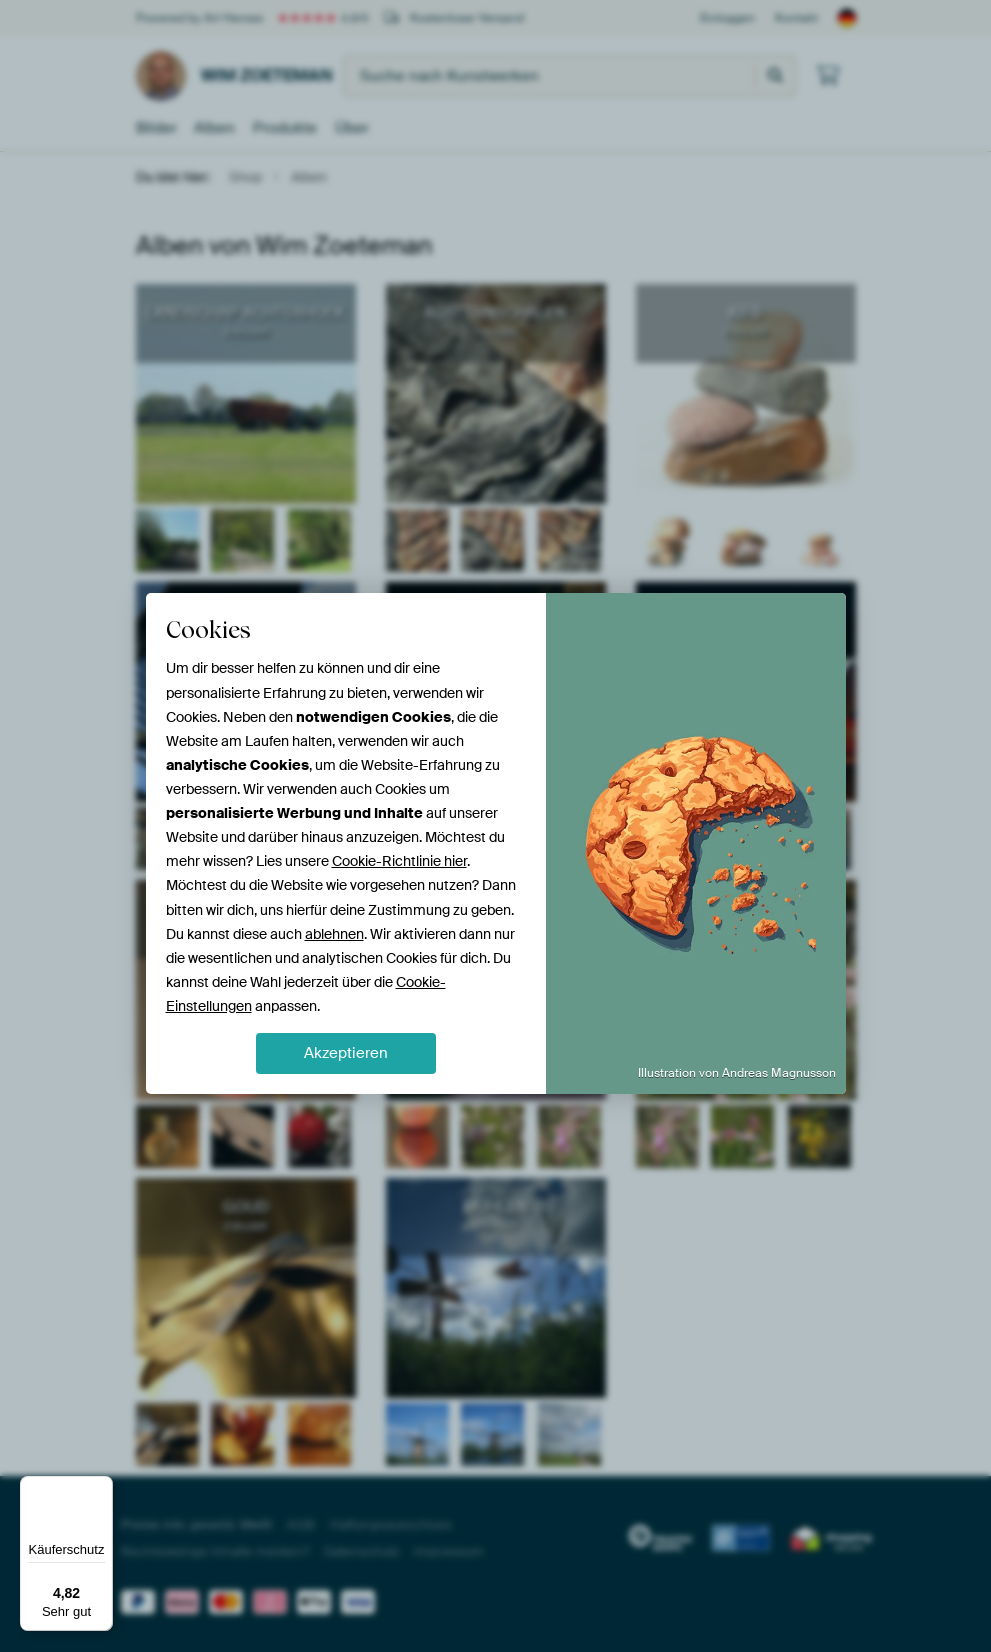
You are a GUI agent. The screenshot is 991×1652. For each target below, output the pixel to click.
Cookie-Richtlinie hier (399, 861)
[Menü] (101, 1488)
